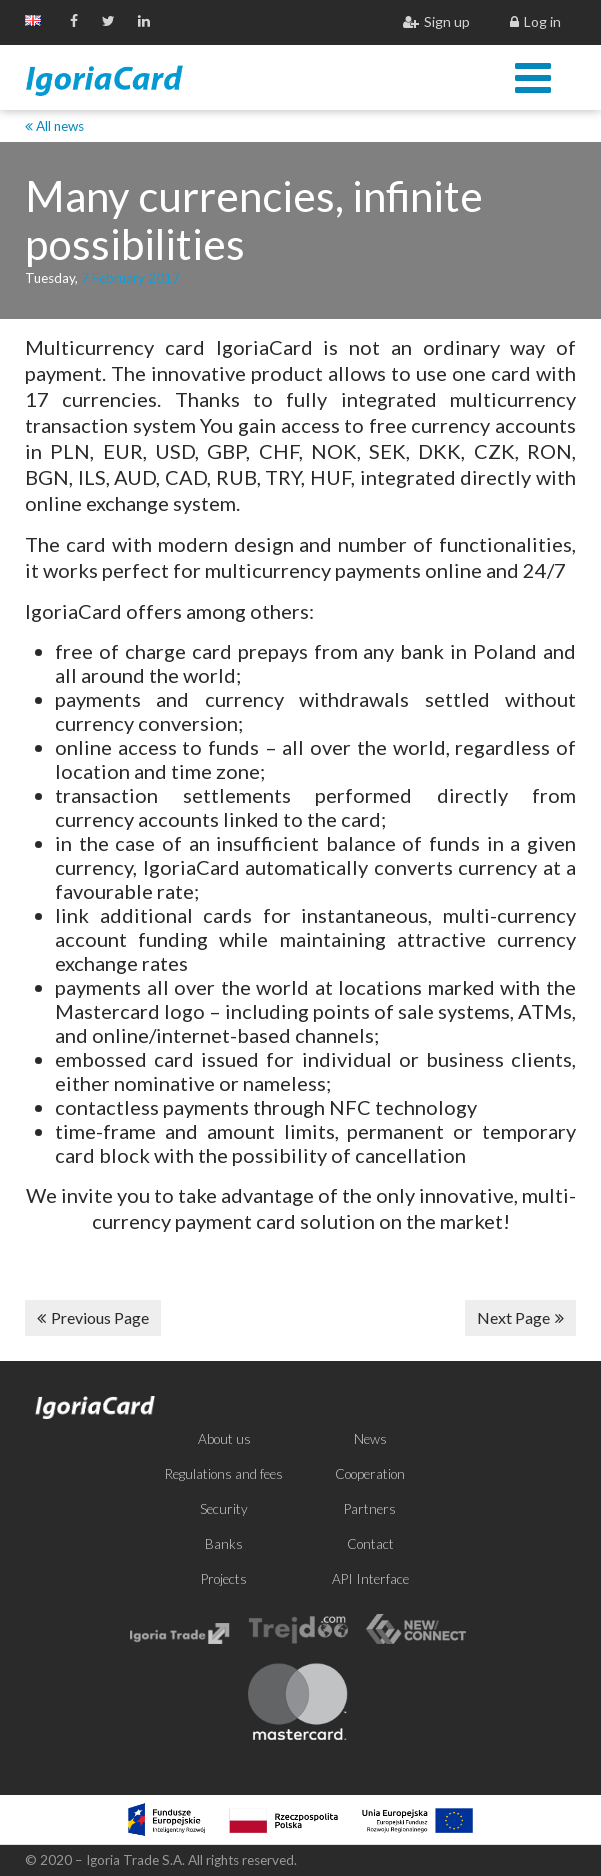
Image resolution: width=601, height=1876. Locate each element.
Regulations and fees (224, 1474)
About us (224, 1439)
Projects (224, 1579)
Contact (370, 1544)
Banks (224, 1544)
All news (54, 126)
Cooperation (370, 1474)
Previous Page (93, 1317)
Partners (370, 1509)
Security (224, 1509)
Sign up (436, 21)
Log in (535, 21)
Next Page (520, 1317)
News (370, 1439)
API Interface (370, 1579)
